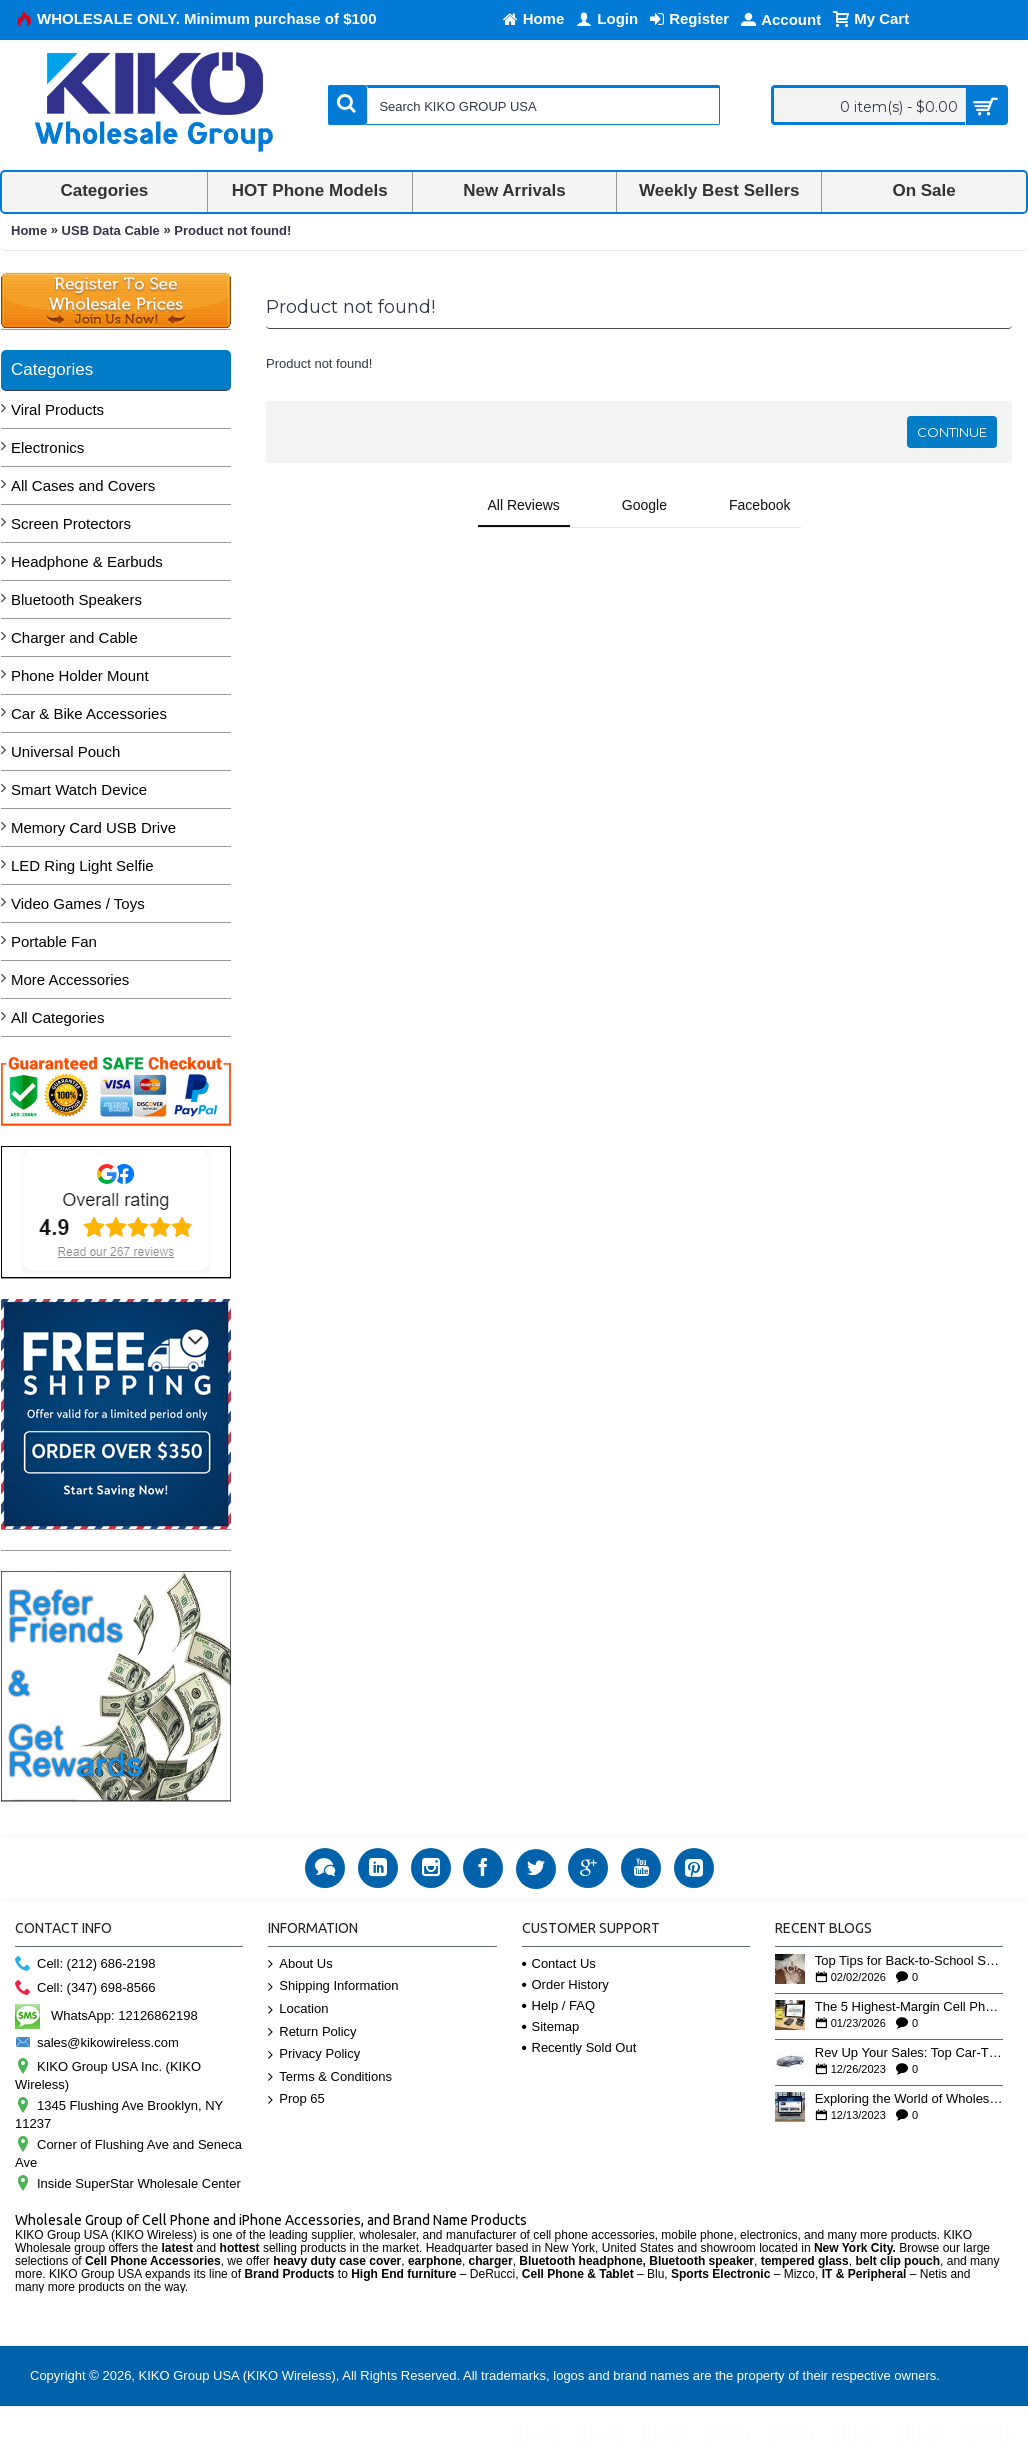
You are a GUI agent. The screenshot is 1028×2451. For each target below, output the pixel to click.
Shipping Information (333, 1986)
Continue (952, 432)
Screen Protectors (71, 523)
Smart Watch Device (79, 789)
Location (298, 2009)
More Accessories (70, 979)
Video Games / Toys (78, 903)
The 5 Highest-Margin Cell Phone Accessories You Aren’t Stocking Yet (909, 2007)
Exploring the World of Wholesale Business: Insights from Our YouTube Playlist (909, 2099)
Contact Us (559, 1963)
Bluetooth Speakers (76, 599)
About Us (300, 1964)
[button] (266, 548)
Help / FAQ (559, 2005)
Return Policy (312, 2032)
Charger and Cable (74, 637)
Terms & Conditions (330, 2077)
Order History (565, 1984)
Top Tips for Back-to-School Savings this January (909, 1961)
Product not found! (232, 230)
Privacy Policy (314, 2054)
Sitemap (551, 2026)
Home (29, 230)
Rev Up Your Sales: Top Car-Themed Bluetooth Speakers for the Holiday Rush (909, 2053)
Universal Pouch (65, 751)
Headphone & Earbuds (87, 561)
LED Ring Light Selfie (82, 865)
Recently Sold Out (579, 2047)
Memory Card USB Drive (93, 827)
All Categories (57, 1017)
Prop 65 (296, 2099)
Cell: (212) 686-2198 (85, 1964)
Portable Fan (54, 941)
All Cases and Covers (83, 485)
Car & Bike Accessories (89, 713)
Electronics (47, 447)
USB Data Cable (111, 230)
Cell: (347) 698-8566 (85, 1988)
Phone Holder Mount (80, 675)
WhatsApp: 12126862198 (106, 2015)
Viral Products (57, 409)
